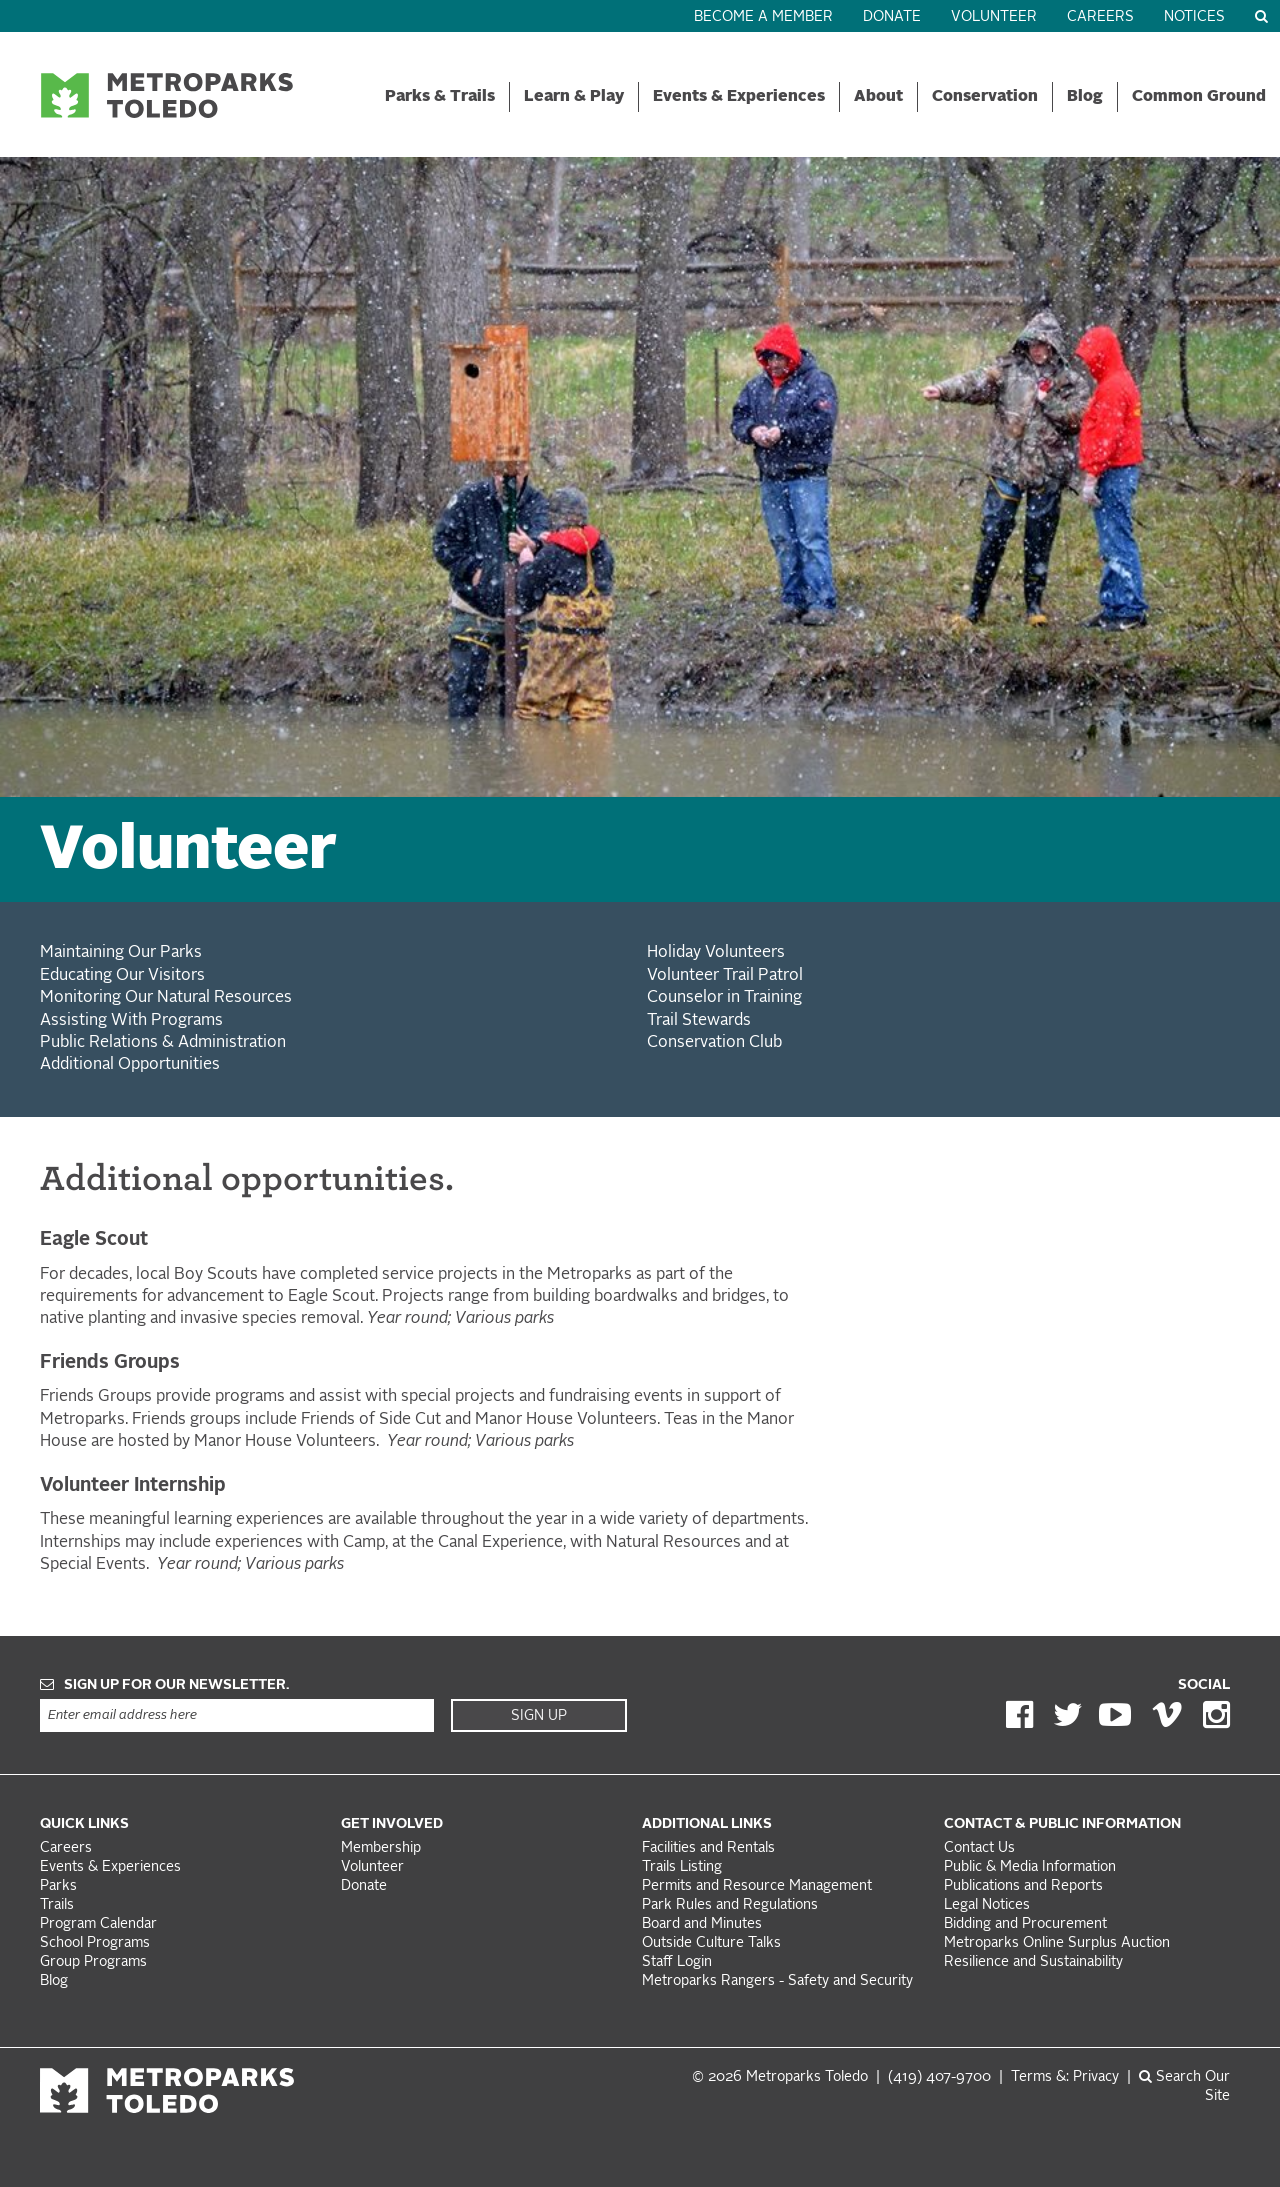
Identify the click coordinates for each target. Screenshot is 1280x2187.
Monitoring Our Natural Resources (166, 998)
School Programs (95, 1943)
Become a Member (763, 17)
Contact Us (979, 1848)
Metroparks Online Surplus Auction (1057, 1943)
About (878, 97)
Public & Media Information (1030, 1867)
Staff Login (677, 1962)
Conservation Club (714, 1043)
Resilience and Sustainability (1033, 1962)
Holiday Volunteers (716, 953)
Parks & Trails (440, 97)
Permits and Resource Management (757, 1886)
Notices (1194, 17)
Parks (58, 1886)
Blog (1085, 97)
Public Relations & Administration (163, 1043)
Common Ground (1199, 97)
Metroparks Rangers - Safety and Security (777, 1981)
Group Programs (93, 1962)
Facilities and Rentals (708, 1848)
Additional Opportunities (130, 1065)
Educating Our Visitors (122, 976)
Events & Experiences (739, 97)
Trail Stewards (699, 1021)
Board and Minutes (702, 1924)
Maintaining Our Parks (121, 953)
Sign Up (539, 1716)
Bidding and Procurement (1025, 1924)
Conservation (985, 97)
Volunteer (994, 17)
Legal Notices (987, 1905)
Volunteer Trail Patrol (725, 976)
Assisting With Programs (131, 1021)
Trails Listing (682, 1867)
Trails (57, 1905)
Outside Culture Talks (711, 1943)
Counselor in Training (724, 998)
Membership (383, 1848)
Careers (1100, 17)
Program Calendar (98, 1924)
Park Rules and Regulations (730, 1905)
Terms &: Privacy (1065, 2077)
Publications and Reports (1023, 1886)
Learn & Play (574, 97)
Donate (892, 17)
